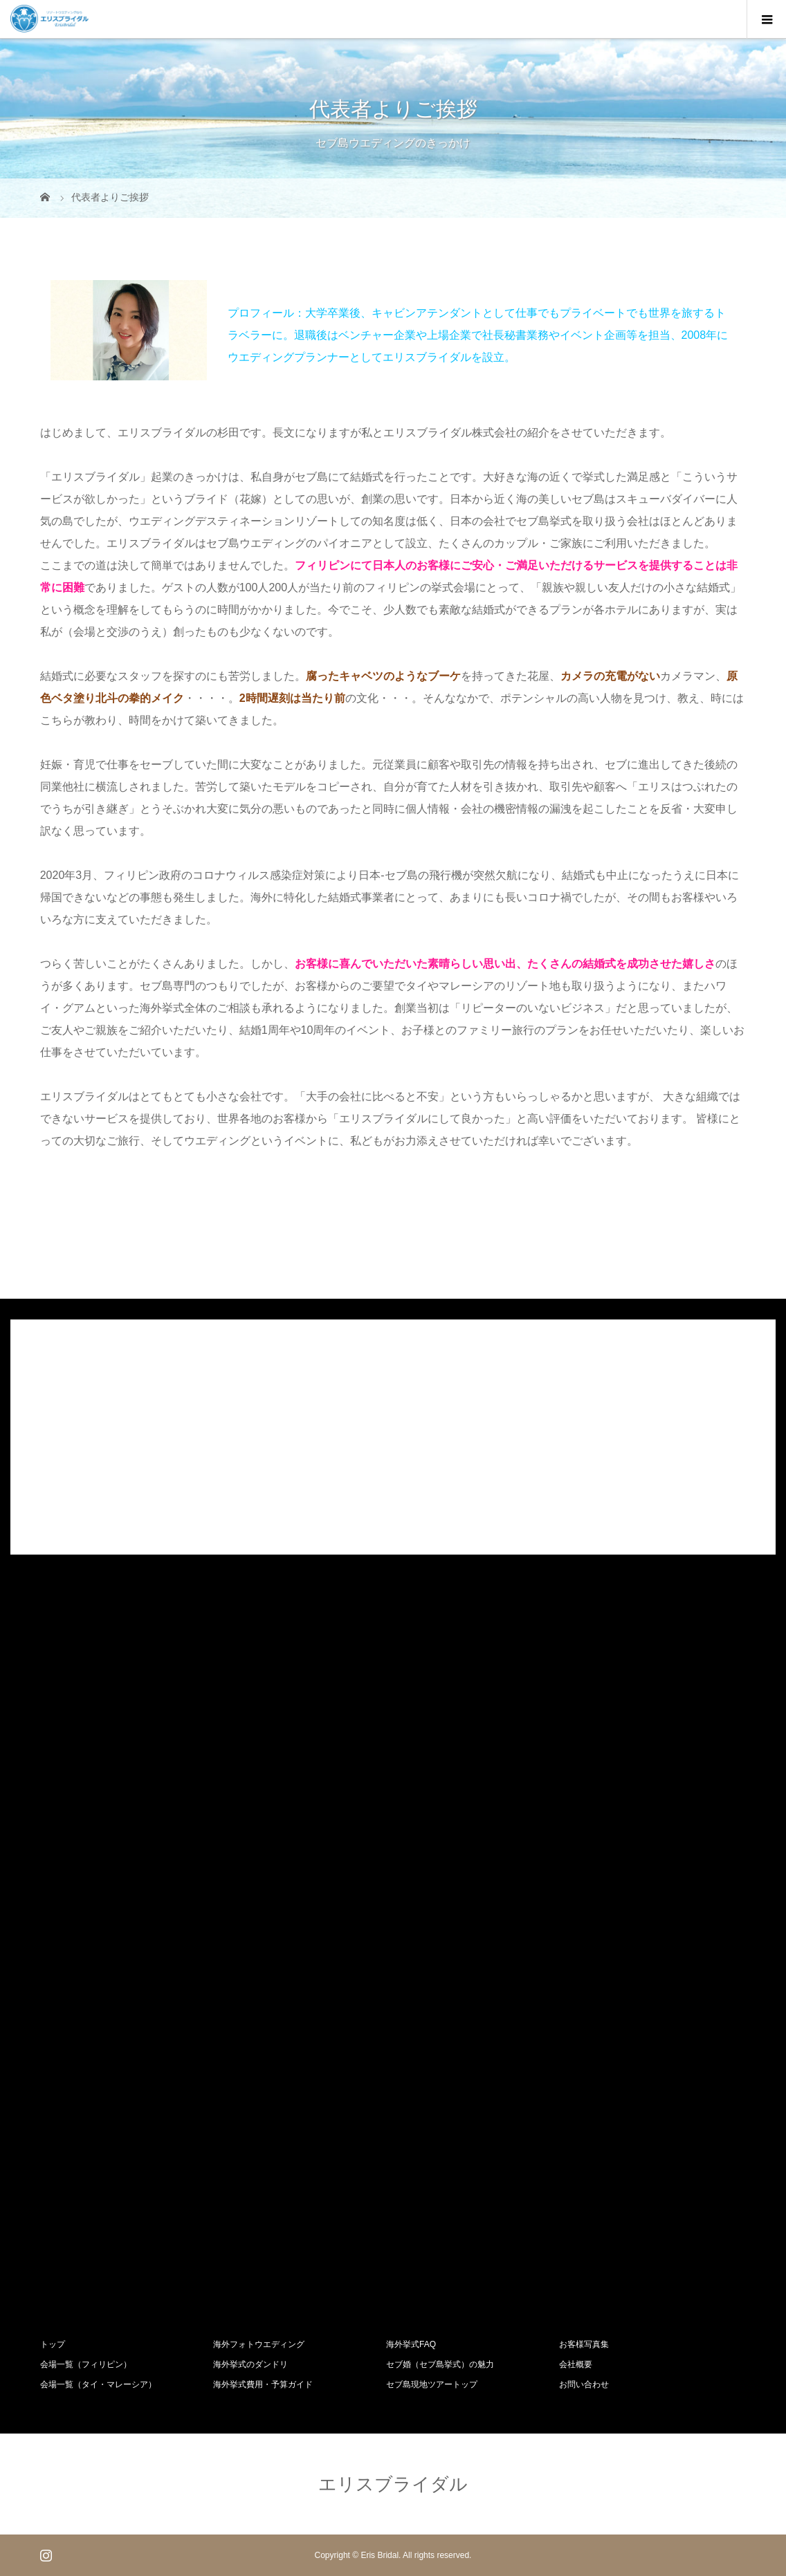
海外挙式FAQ (411, 2344)
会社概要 (575, 2364)
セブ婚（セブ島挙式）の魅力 (440, 2364)
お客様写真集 (584, 2344)
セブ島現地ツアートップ (431, 2384)
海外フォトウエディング (258, 2344)
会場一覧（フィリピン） (85, 2364)
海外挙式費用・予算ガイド (263, 2384)
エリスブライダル (393, 2484)
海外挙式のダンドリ (250, 2364)
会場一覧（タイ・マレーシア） (98, 2384)
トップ (52, 2344)
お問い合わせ (584, 2384)
